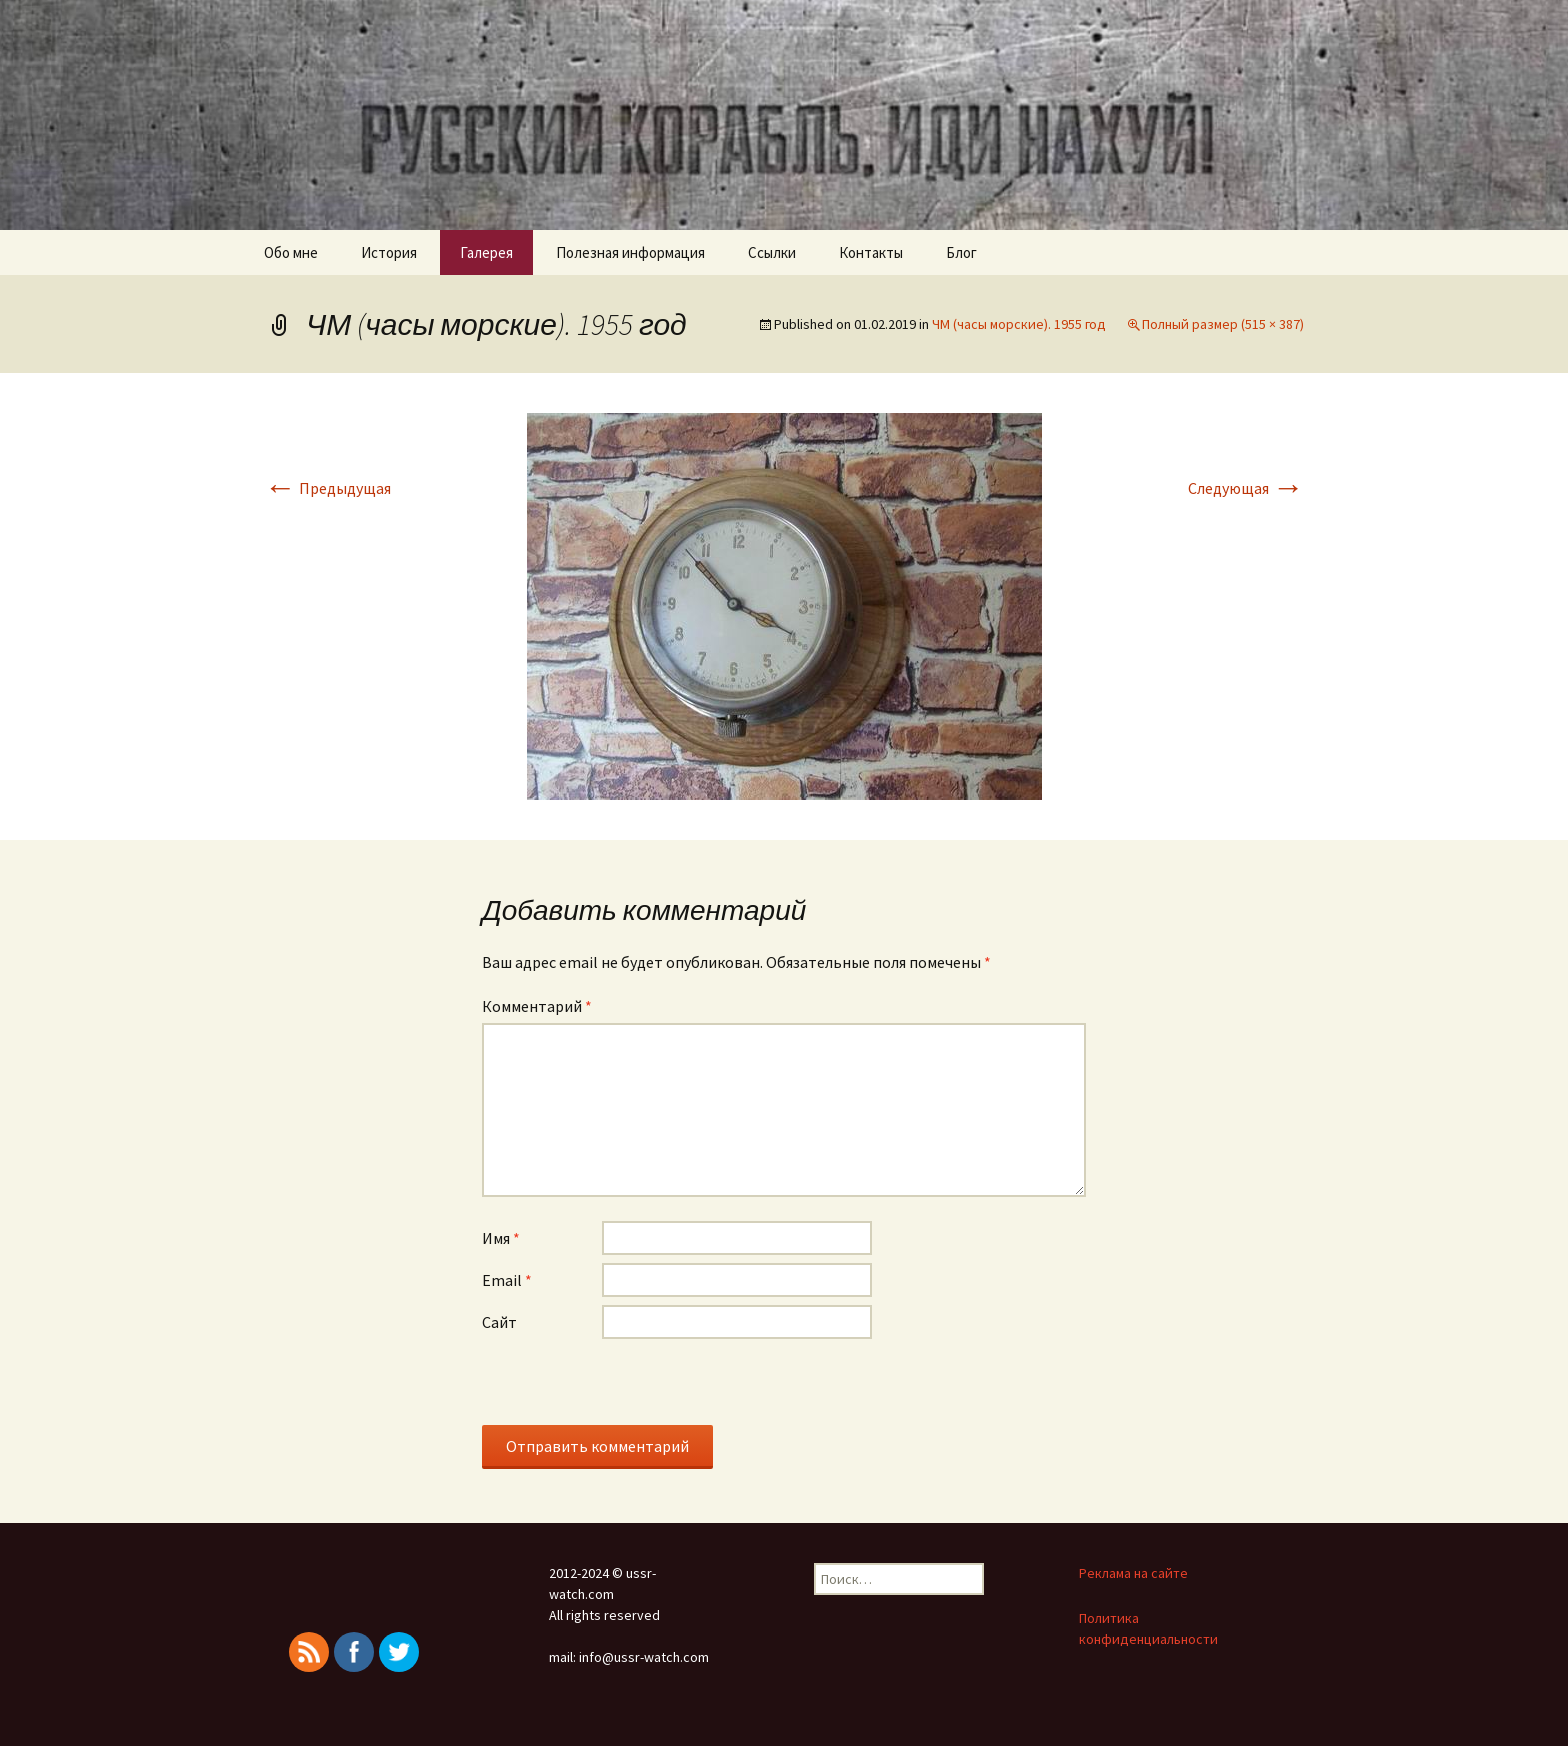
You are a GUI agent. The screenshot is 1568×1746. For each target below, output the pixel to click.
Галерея (486, 252)
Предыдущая (327, 488)
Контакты (871, 252)
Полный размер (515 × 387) (1223, 324)
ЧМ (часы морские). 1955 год (1019, 324)
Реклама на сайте (1133, 1573)
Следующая (1246, 488)
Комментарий (537, 1006)
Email (507, 1280)
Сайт (499, 1322)
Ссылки (772, 252)
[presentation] (634, 1386)
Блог (961, 252)
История (389, 252)
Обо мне (291, 252)
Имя (501, 1238)
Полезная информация (630, 252)
